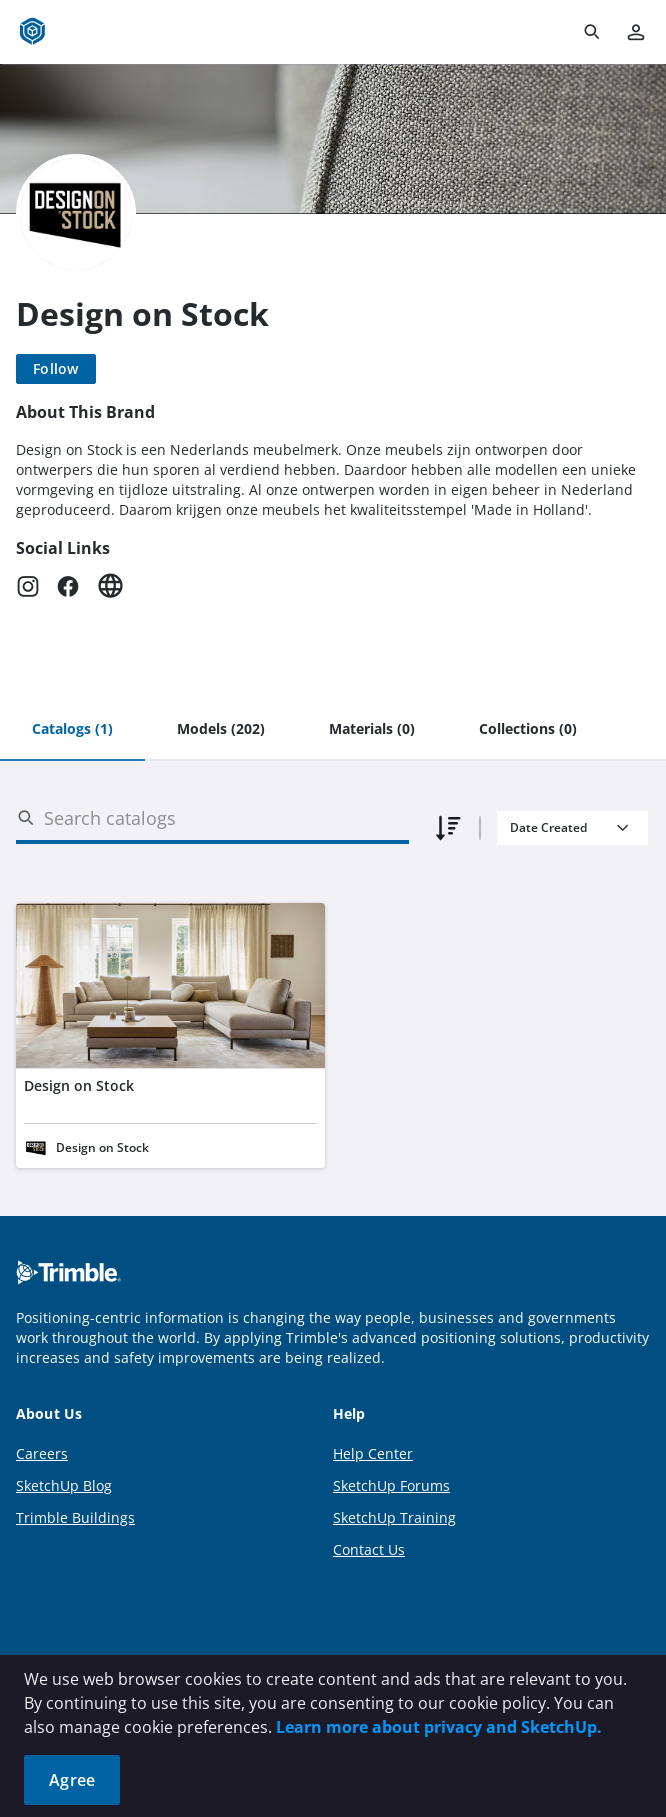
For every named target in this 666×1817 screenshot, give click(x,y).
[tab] (72, 730)
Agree (72, 1780)
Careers (42, 1453)
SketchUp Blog (64, 1485)
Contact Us (369, 1549)
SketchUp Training (394, 1517)
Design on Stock (79, 1085)
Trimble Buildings (75, 1517)
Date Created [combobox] (548, 827)
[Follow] (56, 369)
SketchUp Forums (391, 1485)
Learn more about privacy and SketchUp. (439, 1727)
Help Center (373, 1453)
